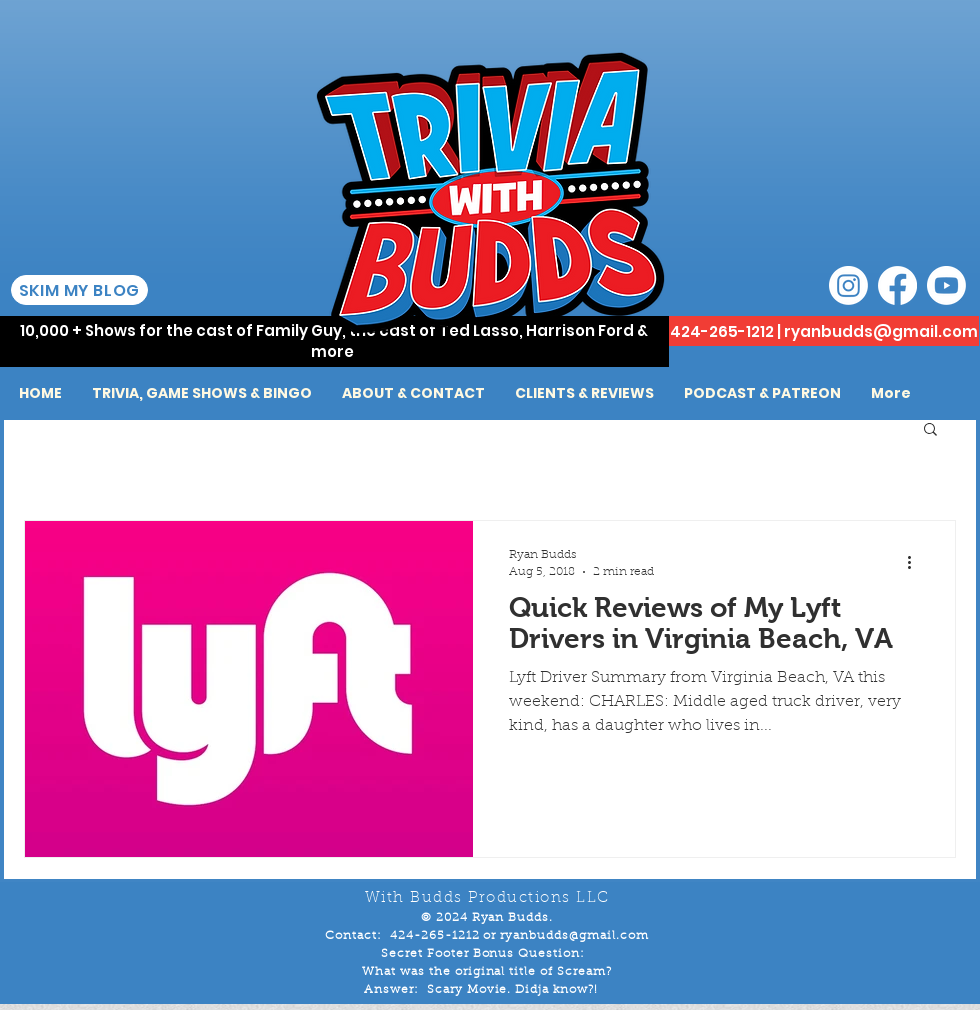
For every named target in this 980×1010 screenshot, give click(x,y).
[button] (930, 430)
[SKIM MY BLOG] (79, 290)
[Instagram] (848, 285)
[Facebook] (897, 285)
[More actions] (916, 562)
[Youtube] (946, 285)
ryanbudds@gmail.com (881, 331)
